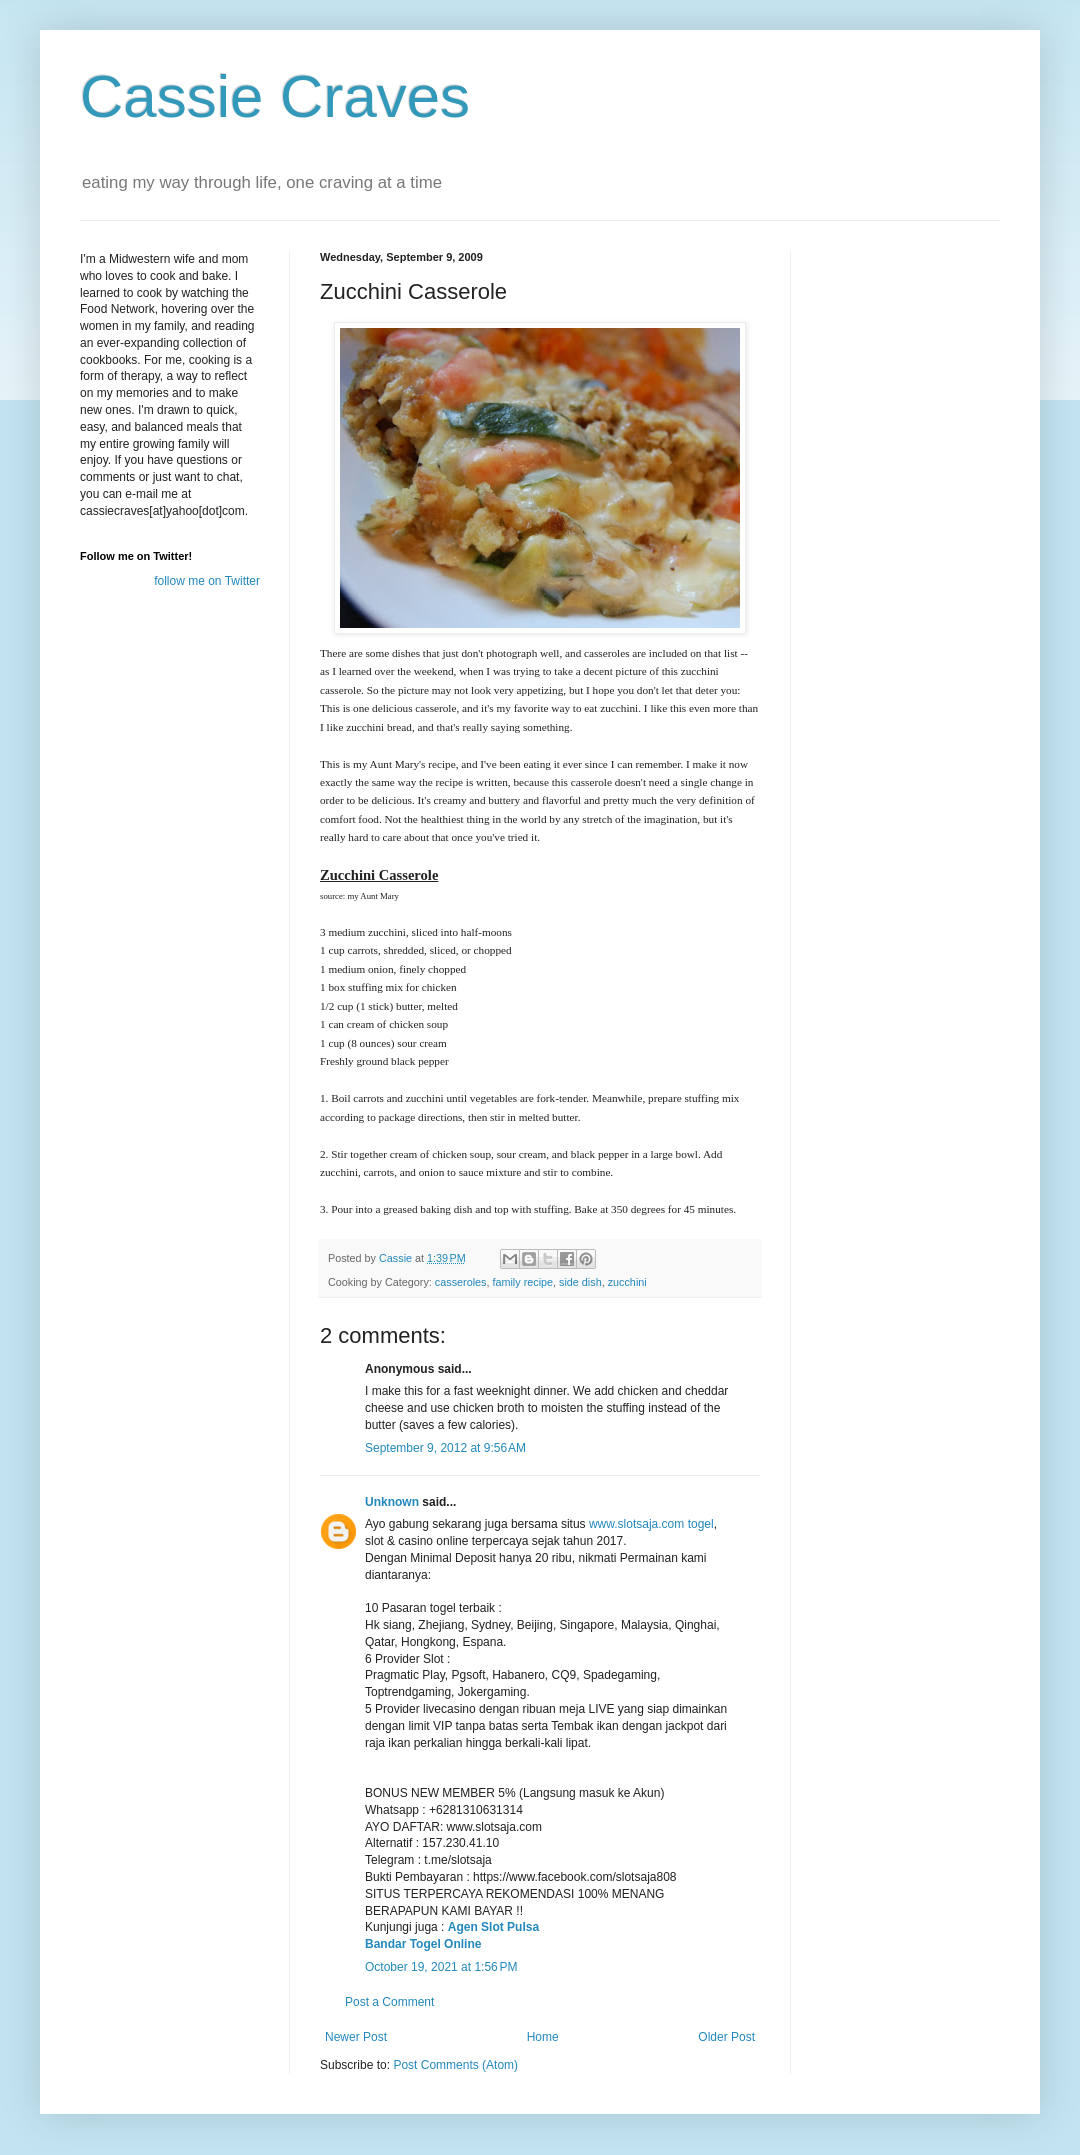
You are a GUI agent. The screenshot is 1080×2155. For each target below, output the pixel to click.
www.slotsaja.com (636, 1524)
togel (701, 1524)
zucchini (627, 1282)
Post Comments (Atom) (455, 2065)
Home (543, 2037)
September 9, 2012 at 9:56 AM (445, 1448)
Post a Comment (389, 2002)
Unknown (392, 1502)
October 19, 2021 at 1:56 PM (441, 1967)
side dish (580, 1282)
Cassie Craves (275, 96)
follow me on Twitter (207, 581)
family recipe (522, 1282)
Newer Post (356, 2037)
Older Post (726, 2037)
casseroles (461, 1282)
